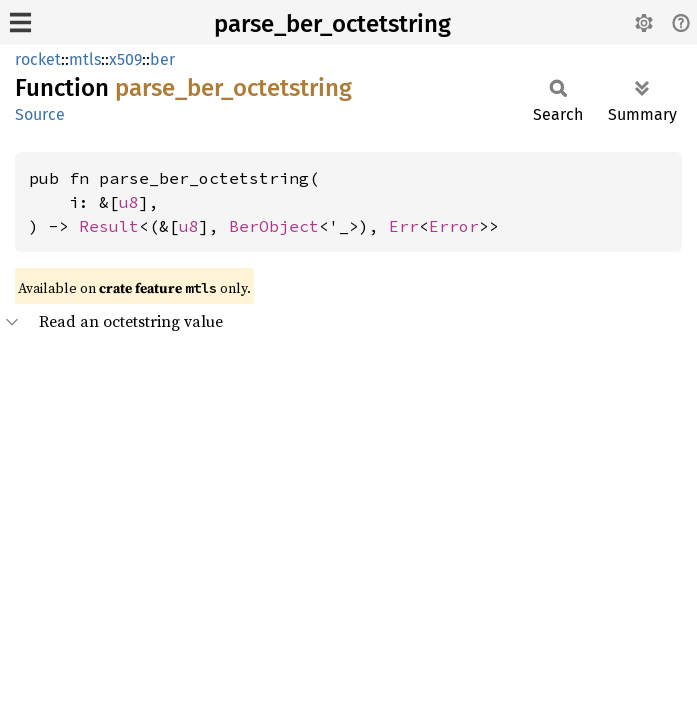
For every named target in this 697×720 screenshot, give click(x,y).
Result (109, 226)
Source (40, 114)
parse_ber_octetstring (332, 24)
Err (404, 226)
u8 (129, 202)
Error (454, 226)
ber (162, 59)
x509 (125, 59)
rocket (38, 59)
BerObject (274, 226)
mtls (85, 59)
